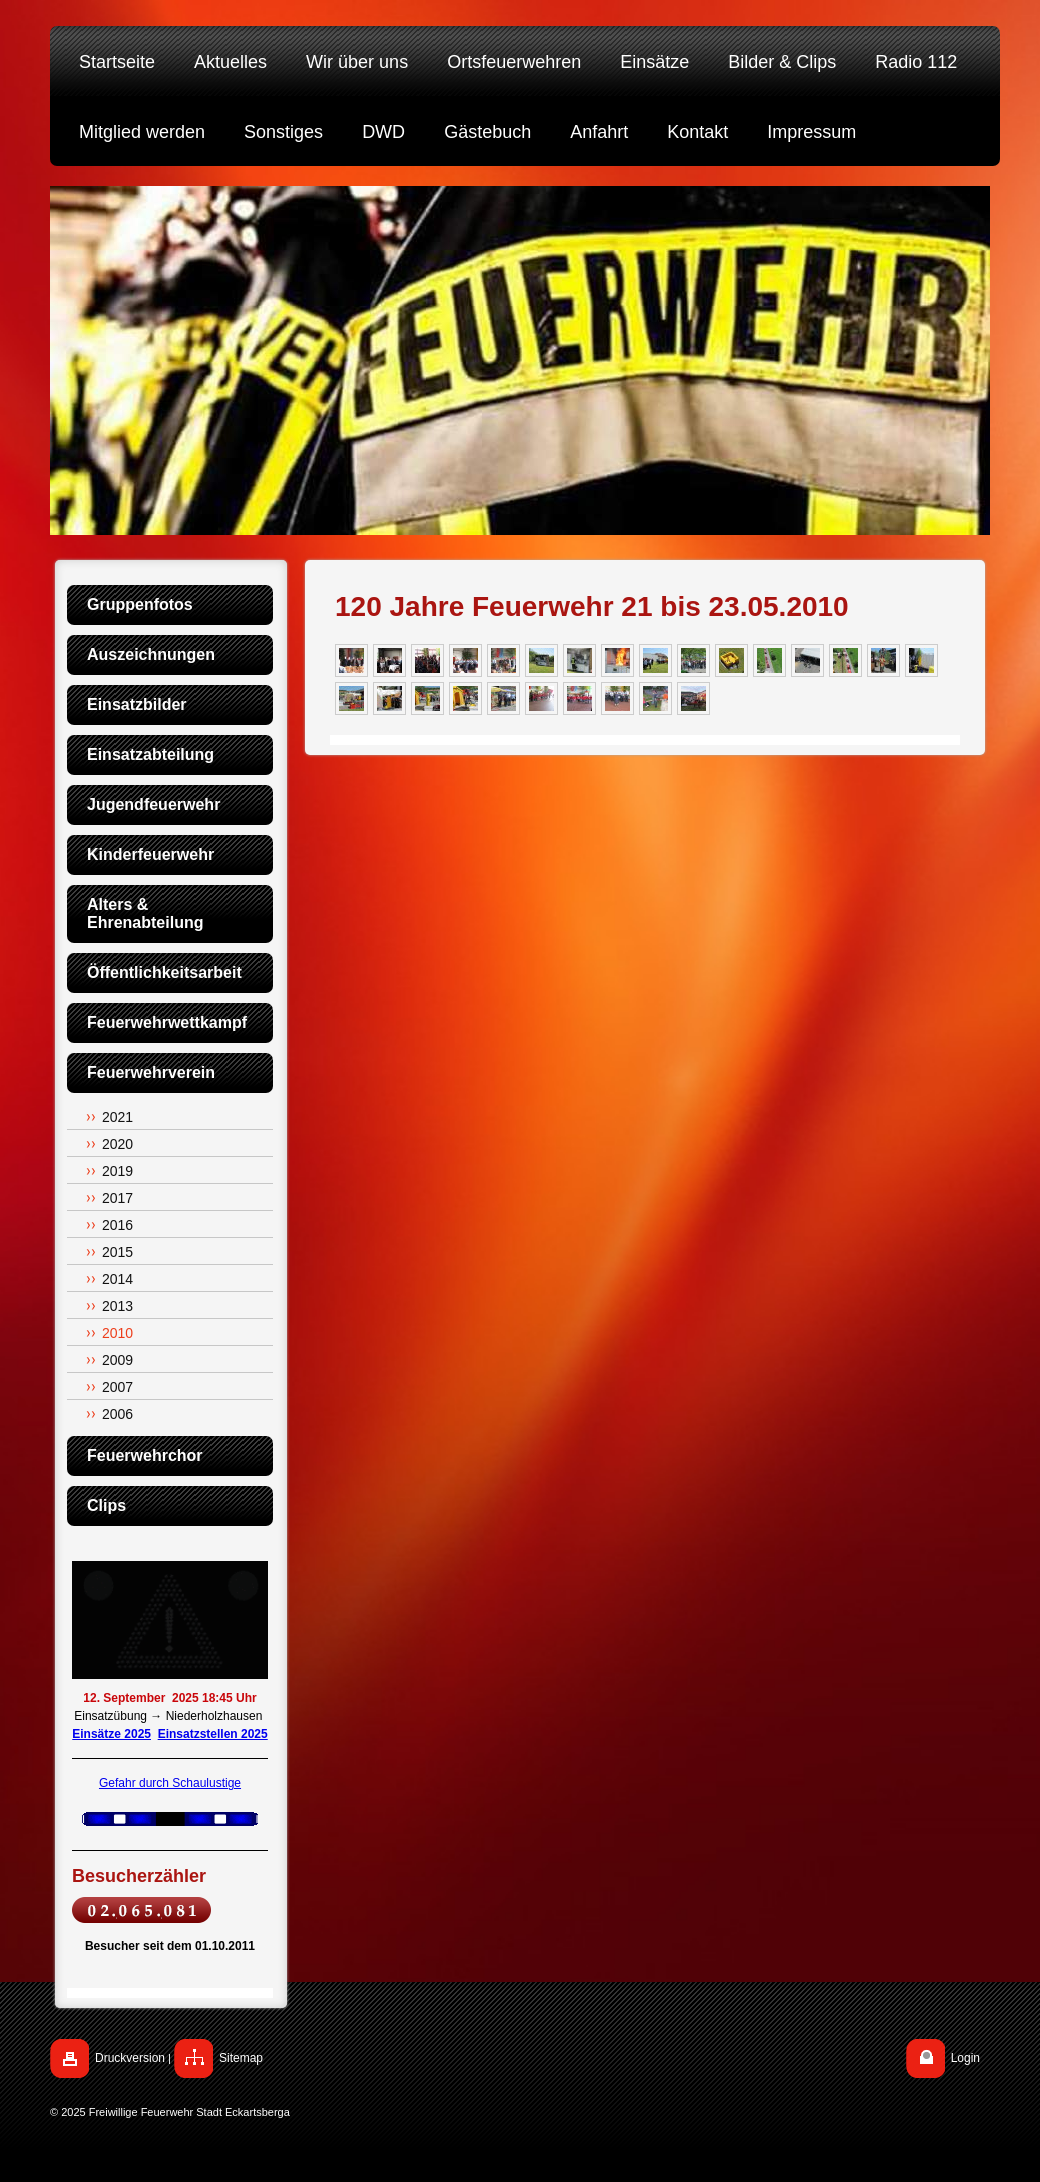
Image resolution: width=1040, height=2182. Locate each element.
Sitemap (241, 2058)
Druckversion (130, 2058)
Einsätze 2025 (111, 1734)
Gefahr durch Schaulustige (170, 1783)
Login (965, 2058)
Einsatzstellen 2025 (213, 1734)
